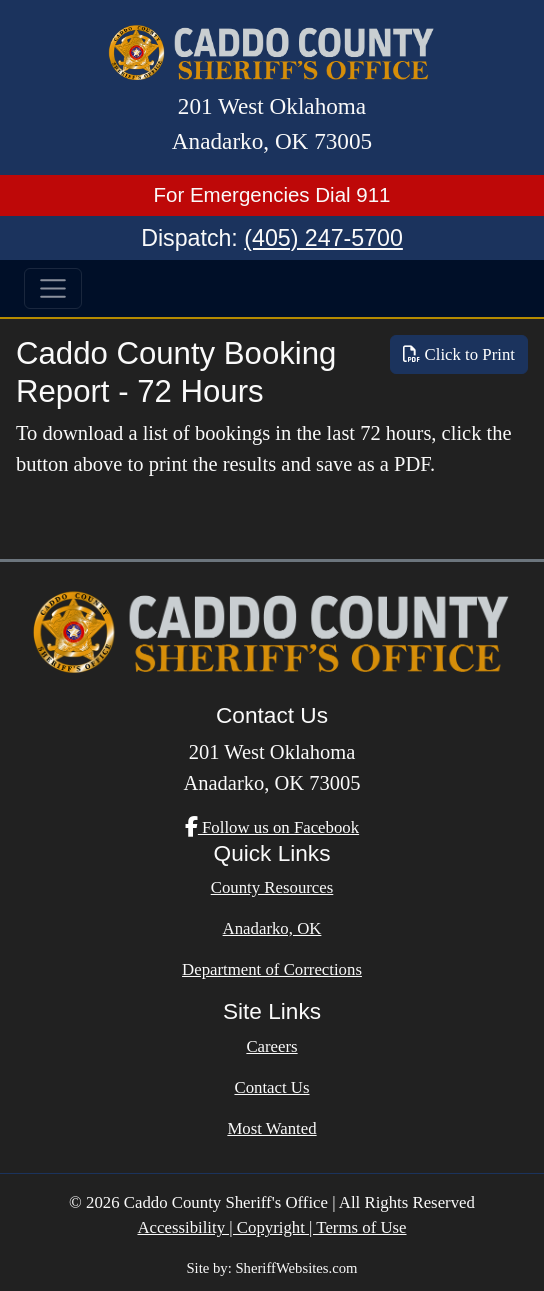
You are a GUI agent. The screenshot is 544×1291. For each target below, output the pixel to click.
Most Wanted (271, 1128)
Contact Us (271, 1087)
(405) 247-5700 (323, 238)
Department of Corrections (272, 969)
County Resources (272, 887)
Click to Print (459, 354)
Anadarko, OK (272, 928)
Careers (271, 1046)
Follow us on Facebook (272, 827)
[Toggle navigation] (53, 289)
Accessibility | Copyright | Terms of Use (271, 1227)
